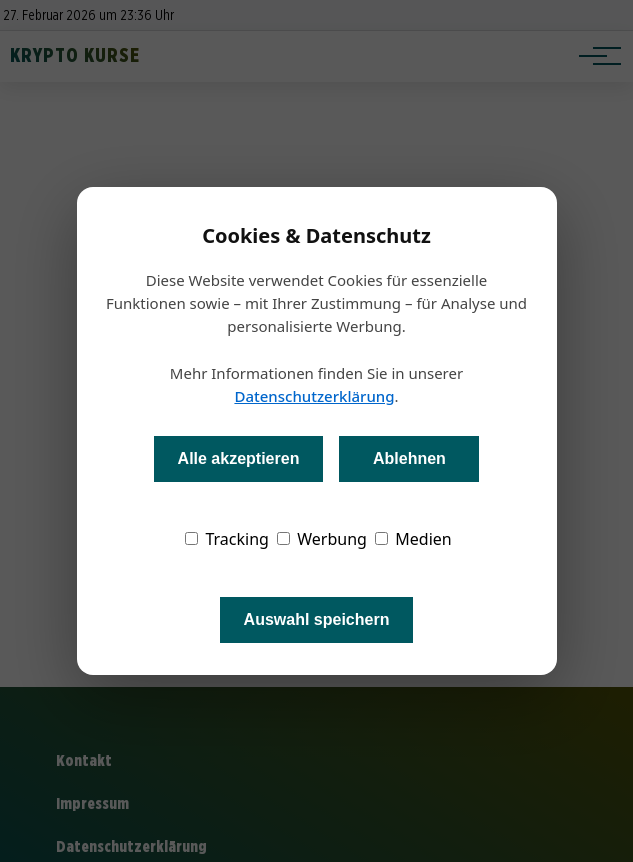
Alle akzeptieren (239, 458)
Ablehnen (409, 458)
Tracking (227, 539)
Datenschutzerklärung (314, 396)
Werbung (322, 539)
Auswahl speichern (317, 619)
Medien (413, 539)
